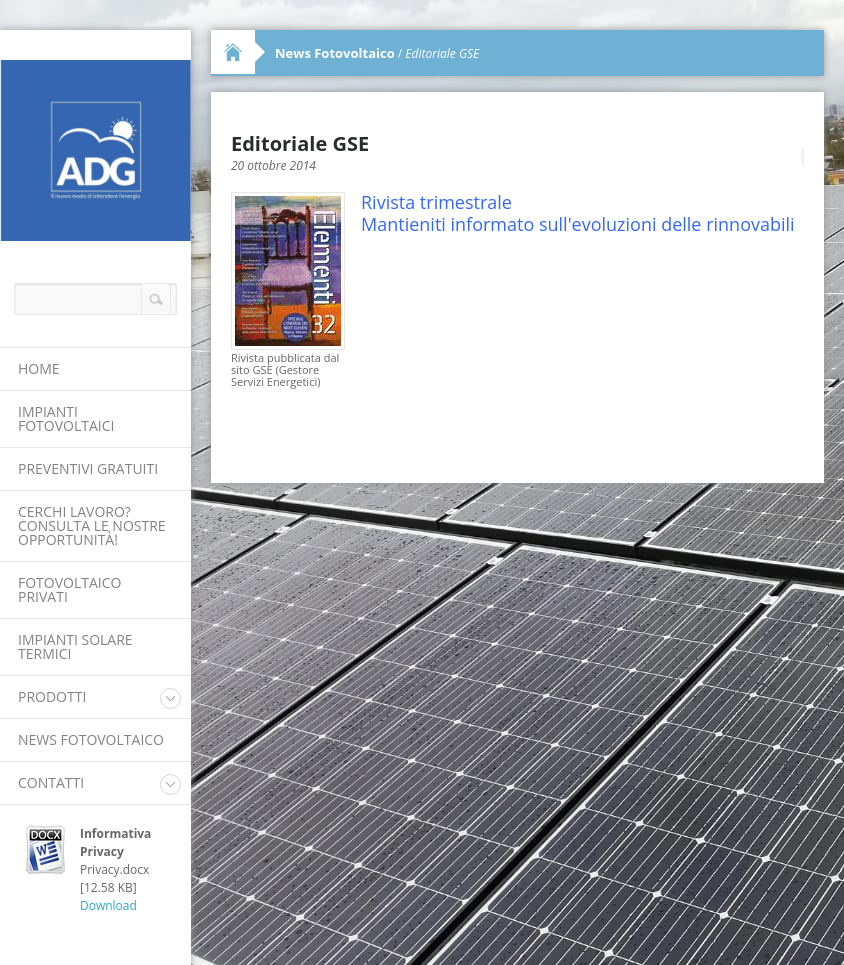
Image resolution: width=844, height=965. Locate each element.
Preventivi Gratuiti (88, 468)
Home (39, 368)
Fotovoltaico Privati (69, 589)
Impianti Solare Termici (75, 646)
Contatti (51, 782)
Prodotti (52, 696)
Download (108, 905)
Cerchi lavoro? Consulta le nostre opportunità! (92, 525)
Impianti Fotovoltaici (66, 418)
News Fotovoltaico (91, 739)
